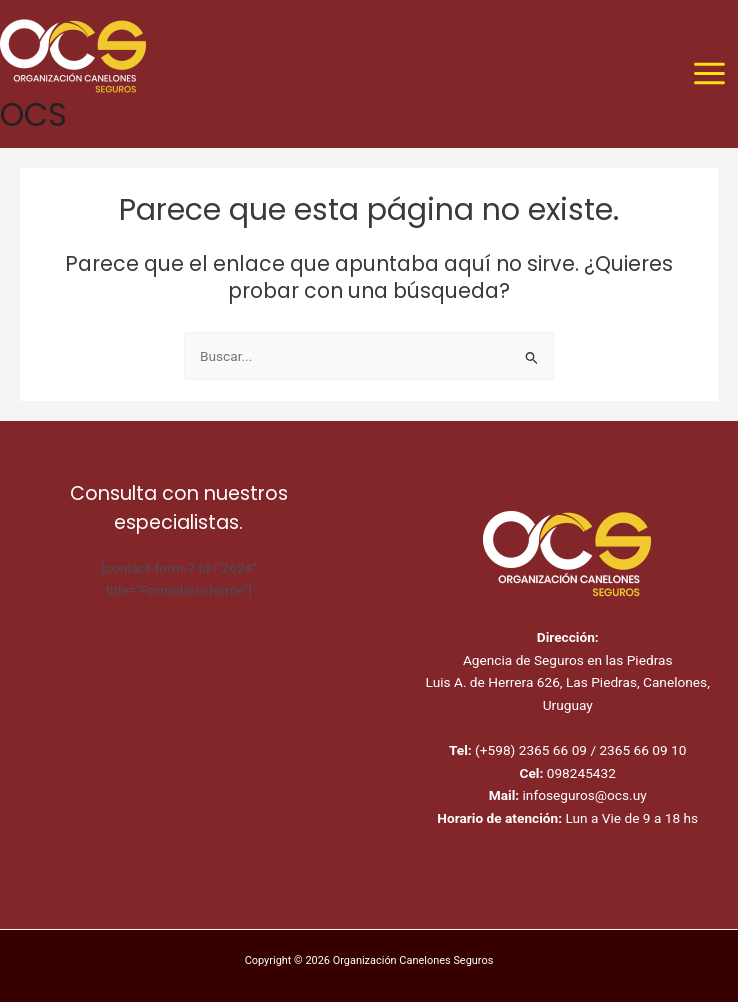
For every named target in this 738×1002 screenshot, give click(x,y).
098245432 (579, 773)
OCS (33, 114)
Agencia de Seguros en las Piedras (568, 660)
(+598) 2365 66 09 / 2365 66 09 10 (580, 750)
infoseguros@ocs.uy (583, 795)
